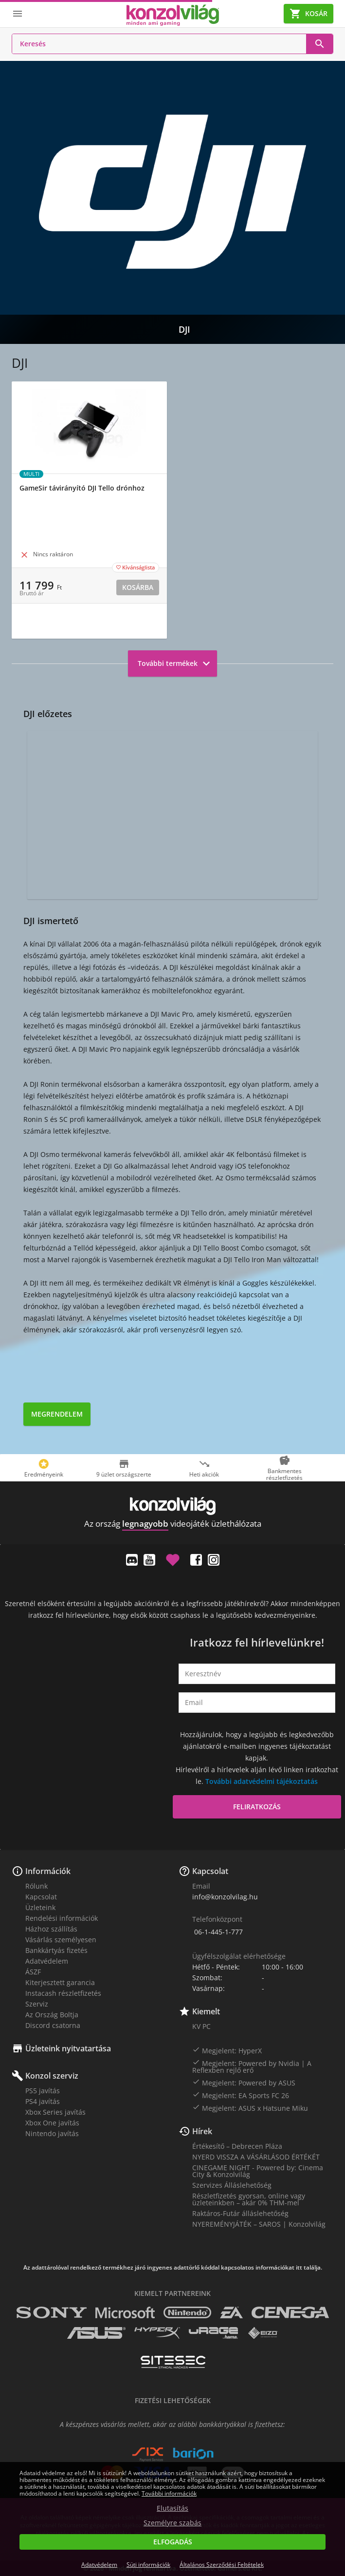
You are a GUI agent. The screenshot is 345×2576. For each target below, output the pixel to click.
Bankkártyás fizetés (56, 1950)
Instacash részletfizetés (63, 1993)
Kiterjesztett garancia (60, 1982)
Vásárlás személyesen (60, 1939)
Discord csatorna (52, 2025)
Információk (48, 1871)
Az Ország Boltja (51, 2014)
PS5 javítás (42, 2090)
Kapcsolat (41, 1896)
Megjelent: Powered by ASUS (243, 2082)
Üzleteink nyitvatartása (68, 2048)
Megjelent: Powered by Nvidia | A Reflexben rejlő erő (251, 2066)
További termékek (175, 663)
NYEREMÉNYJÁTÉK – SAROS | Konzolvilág (259, 2224)
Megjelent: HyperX (227, 2050)
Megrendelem (57, 1414)
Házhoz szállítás (51, 1928)
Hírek (202, 2131)
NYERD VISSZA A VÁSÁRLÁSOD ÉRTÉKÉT (256, 2156)
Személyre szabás (172, 2522)
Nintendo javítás (52, 2133)
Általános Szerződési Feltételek (222, 2564)
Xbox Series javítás (55, 2112)
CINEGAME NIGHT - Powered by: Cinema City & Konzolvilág (257, 2171)
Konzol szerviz (51, 2076)
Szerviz (36, 2003)
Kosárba (137, 587)
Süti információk (148, 2564)
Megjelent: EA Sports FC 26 (240, 2095)
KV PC (201, 2026)
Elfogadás (172, 2541)
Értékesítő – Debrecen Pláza (237, 2146)
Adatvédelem (46, 1961)
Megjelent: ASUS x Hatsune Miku (250, 2108)
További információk (169, 2493)
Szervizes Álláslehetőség (232, 2185)
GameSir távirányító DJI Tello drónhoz (82, 488)
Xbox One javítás (52, 2122)
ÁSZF (33, 1971)
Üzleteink (40, 1907)
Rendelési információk (61, 1918)
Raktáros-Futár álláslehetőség (240, 2213)
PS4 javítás (42, 2101)
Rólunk (36, 1886)
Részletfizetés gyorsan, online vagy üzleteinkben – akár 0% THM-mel (248, 2199)
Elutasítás (172, 2508)
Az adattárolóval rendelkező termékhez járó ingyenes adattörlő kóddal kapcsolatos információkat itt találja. (172, 2268)
